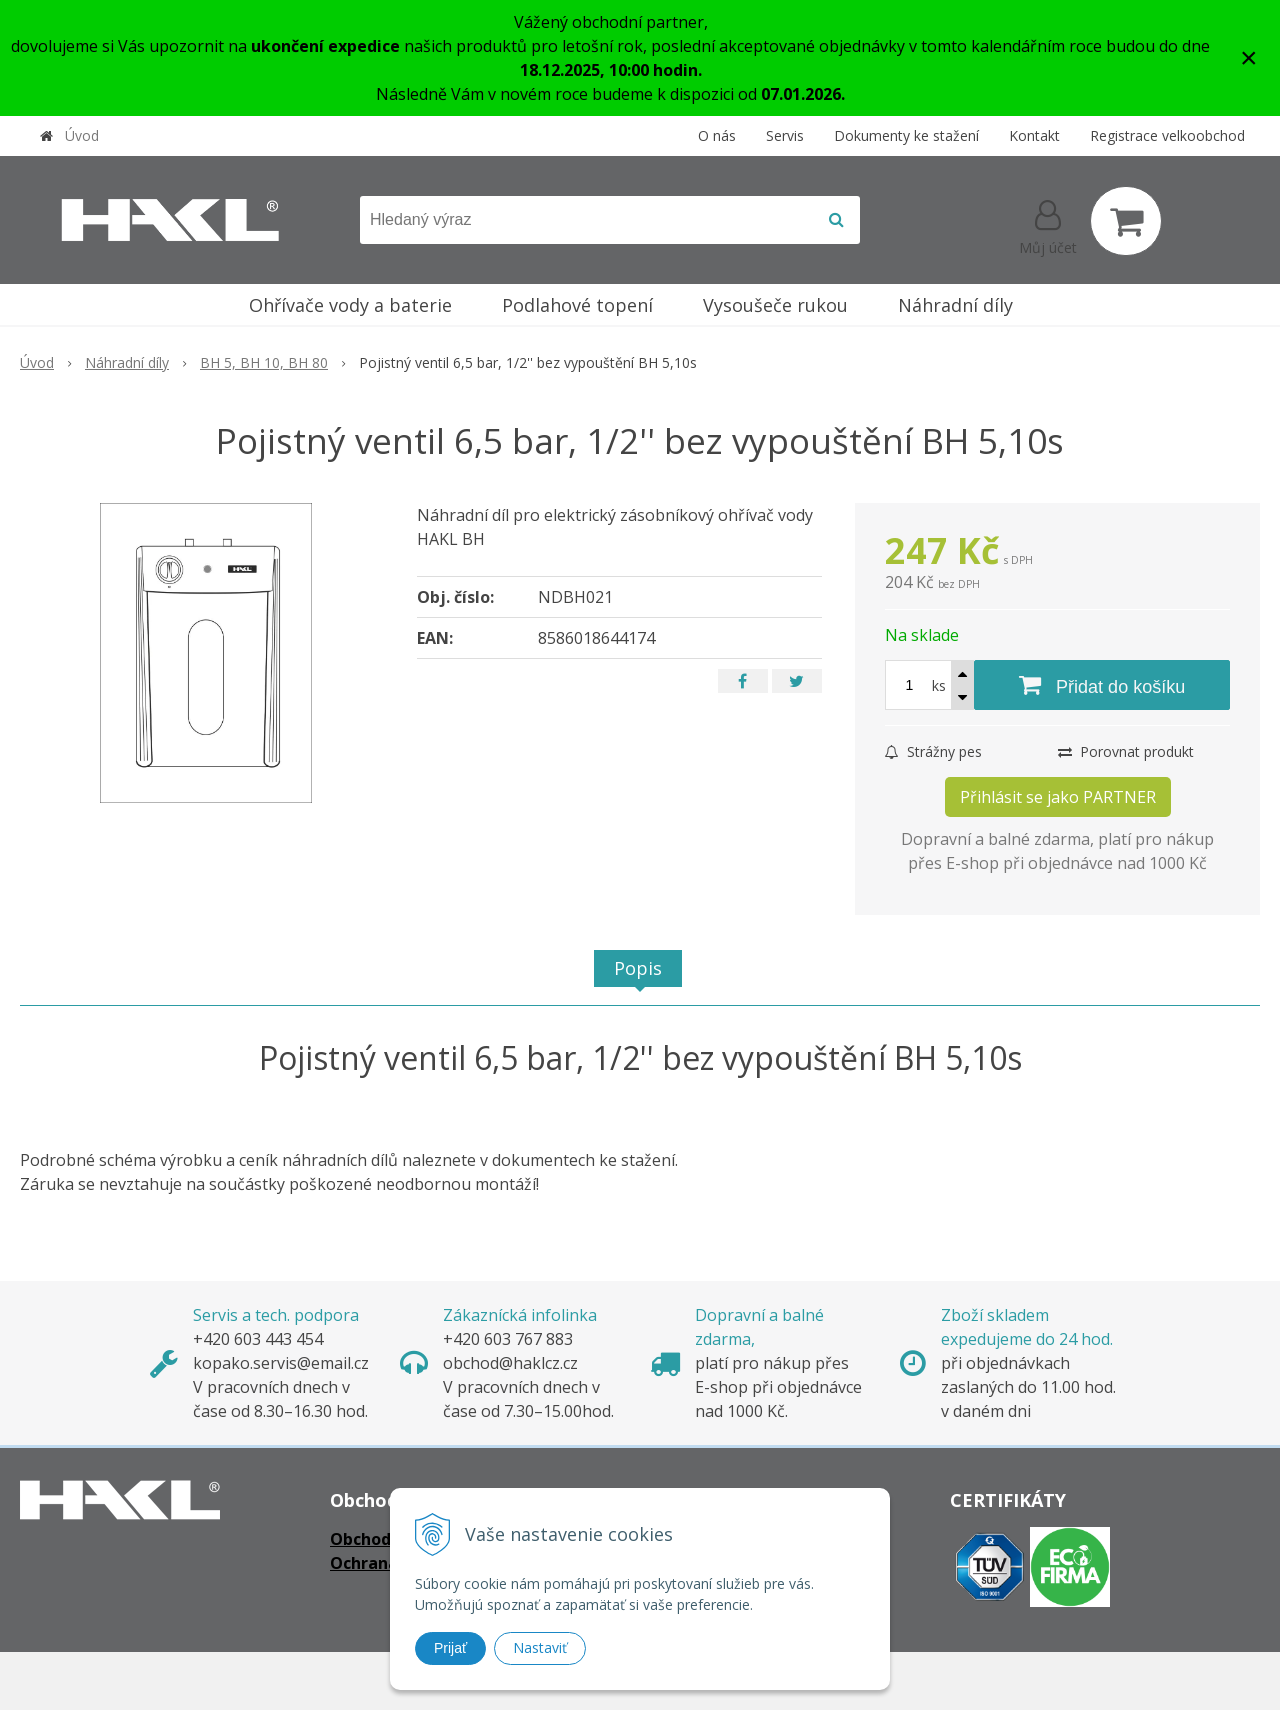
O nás (717, 135)
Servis (785, 135)
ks (939, 685)
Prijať (450, 1648)
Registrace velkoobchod (1167, 135)
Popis (638, 968)
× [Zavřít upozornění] (1249, 57)
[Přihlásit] (1048, 225)
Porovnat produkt (1126, 751)
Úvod (82, 135)
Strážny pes (933, 751)
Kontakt (1034, 135)
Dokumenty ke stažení (906, 135)
